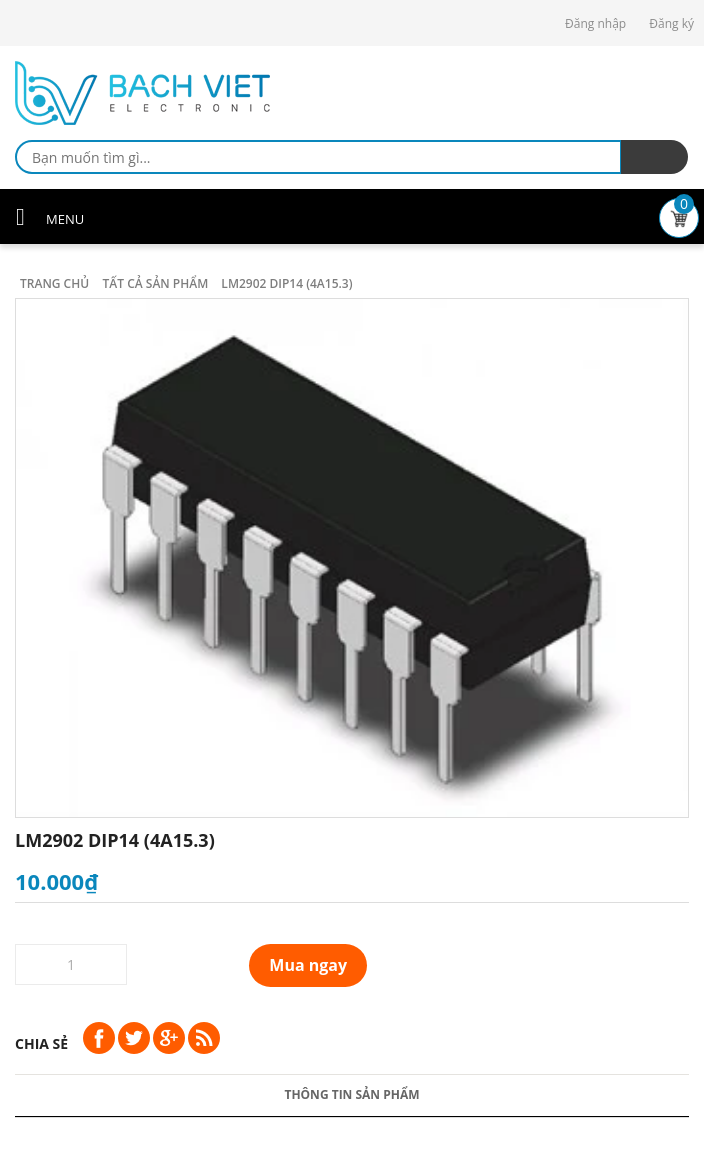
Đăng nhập (595, 23)
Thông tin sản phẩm (351, 1094)
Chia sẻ (41, 1043)
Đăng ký (671, 23)
